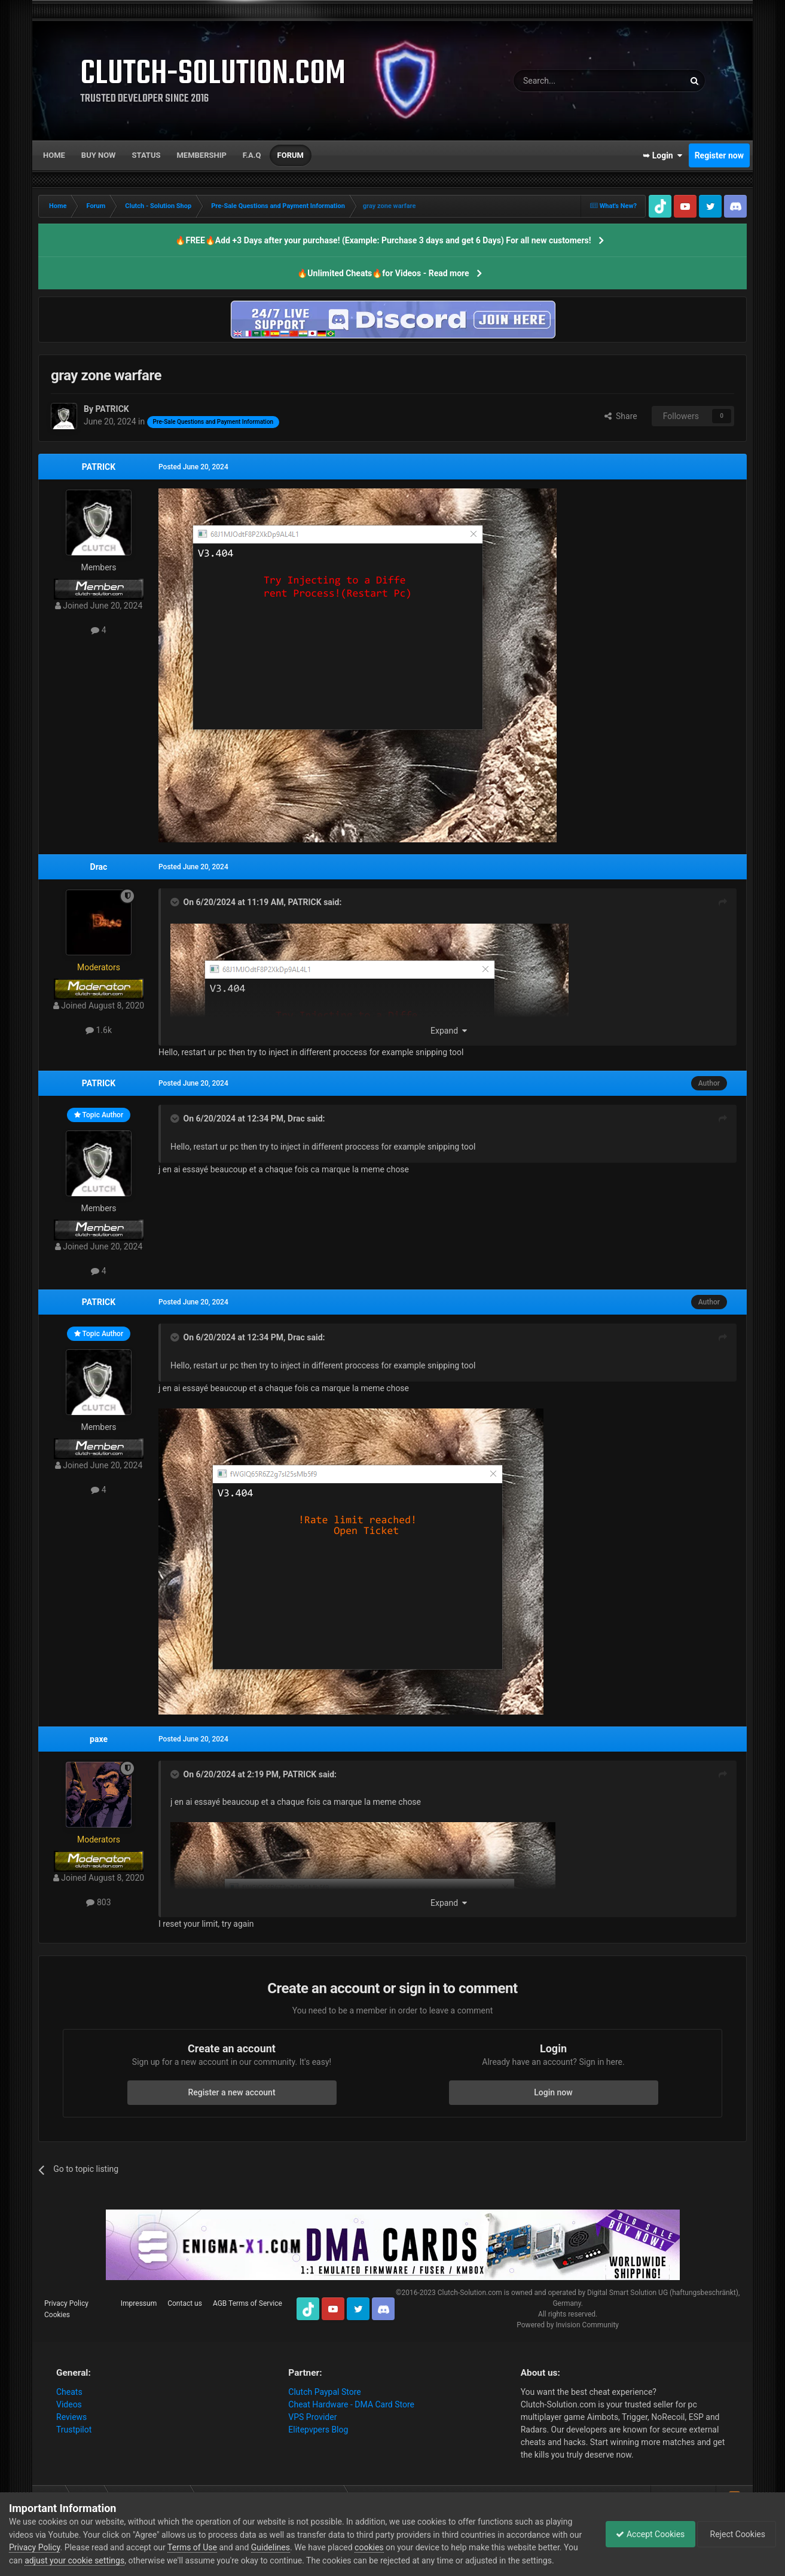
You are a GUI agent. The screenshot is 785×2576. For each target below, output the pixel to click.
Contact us (184, 2303)
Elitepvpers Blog (318, 2429)
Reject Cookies (734, 2534)
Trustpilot (73, 2429)
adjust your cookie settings (90, 2560)
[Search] (570, 80)
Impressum (139, 2303)
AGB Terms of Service (247, 2303)
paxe (99, 1739)
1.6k (98, 1030)
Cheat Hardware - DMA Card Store (351, 2404)
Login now (553, 2092)
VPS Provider (312, 2417)
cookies (383, 2547)
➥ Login (662, 155)
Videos (69, 2404)
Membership (201, 155)
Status (146, 155)
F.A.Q (252, 155)
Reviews (71, 2417)
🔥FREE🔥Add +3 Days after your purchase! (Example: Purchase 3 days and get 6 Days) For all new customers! (383, 240)
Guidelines (284, 2547)
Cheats (69, 2392)
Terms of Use (206, 2547)
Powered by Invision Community (568, 2325)
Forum (290, 155)
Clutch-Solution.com (470, 2292)
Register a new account (231, 2092)
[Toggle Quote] (175, 902)
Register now (719, 155)
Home (54, 155)
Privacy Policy (66, 2303)
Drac (99, 867)
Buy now (98, 155)
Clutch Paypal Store (324, 2392)
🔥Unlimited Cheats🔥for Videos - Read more (383, 273)
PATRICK (98, 467)
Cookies (57, 2315)
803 (98, 1902)
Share (620, 416)
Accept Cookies (644, 2534)
